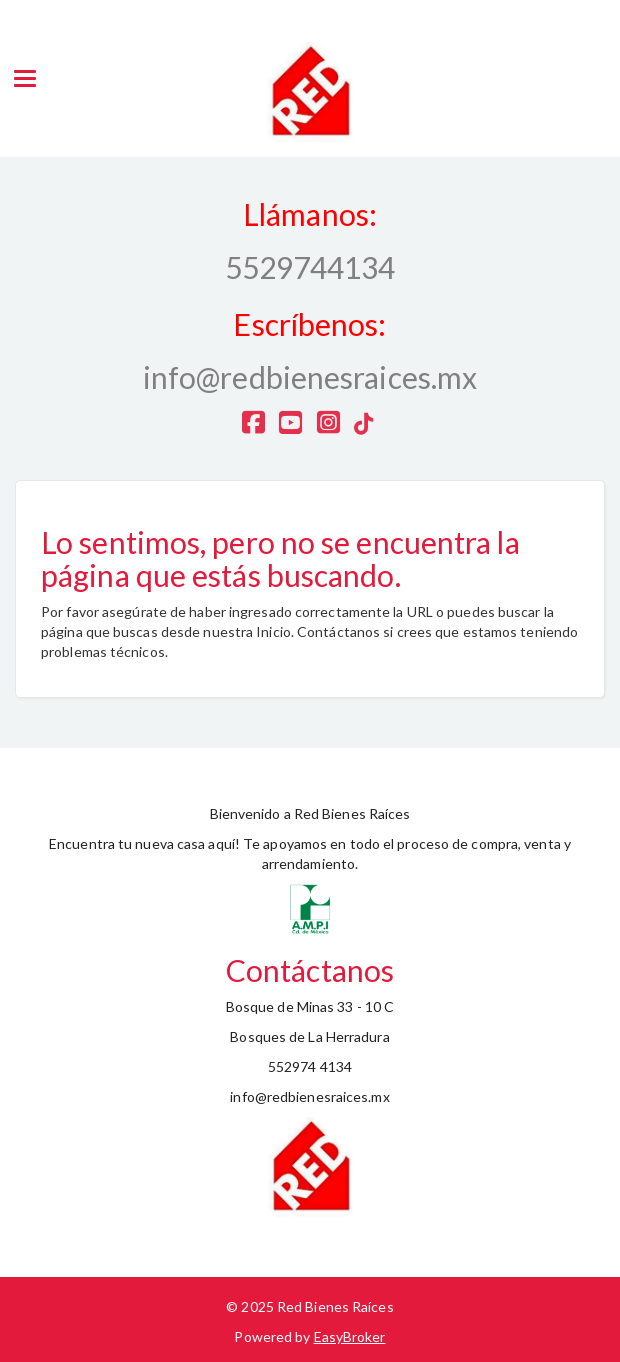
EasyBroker (350, 1336)
